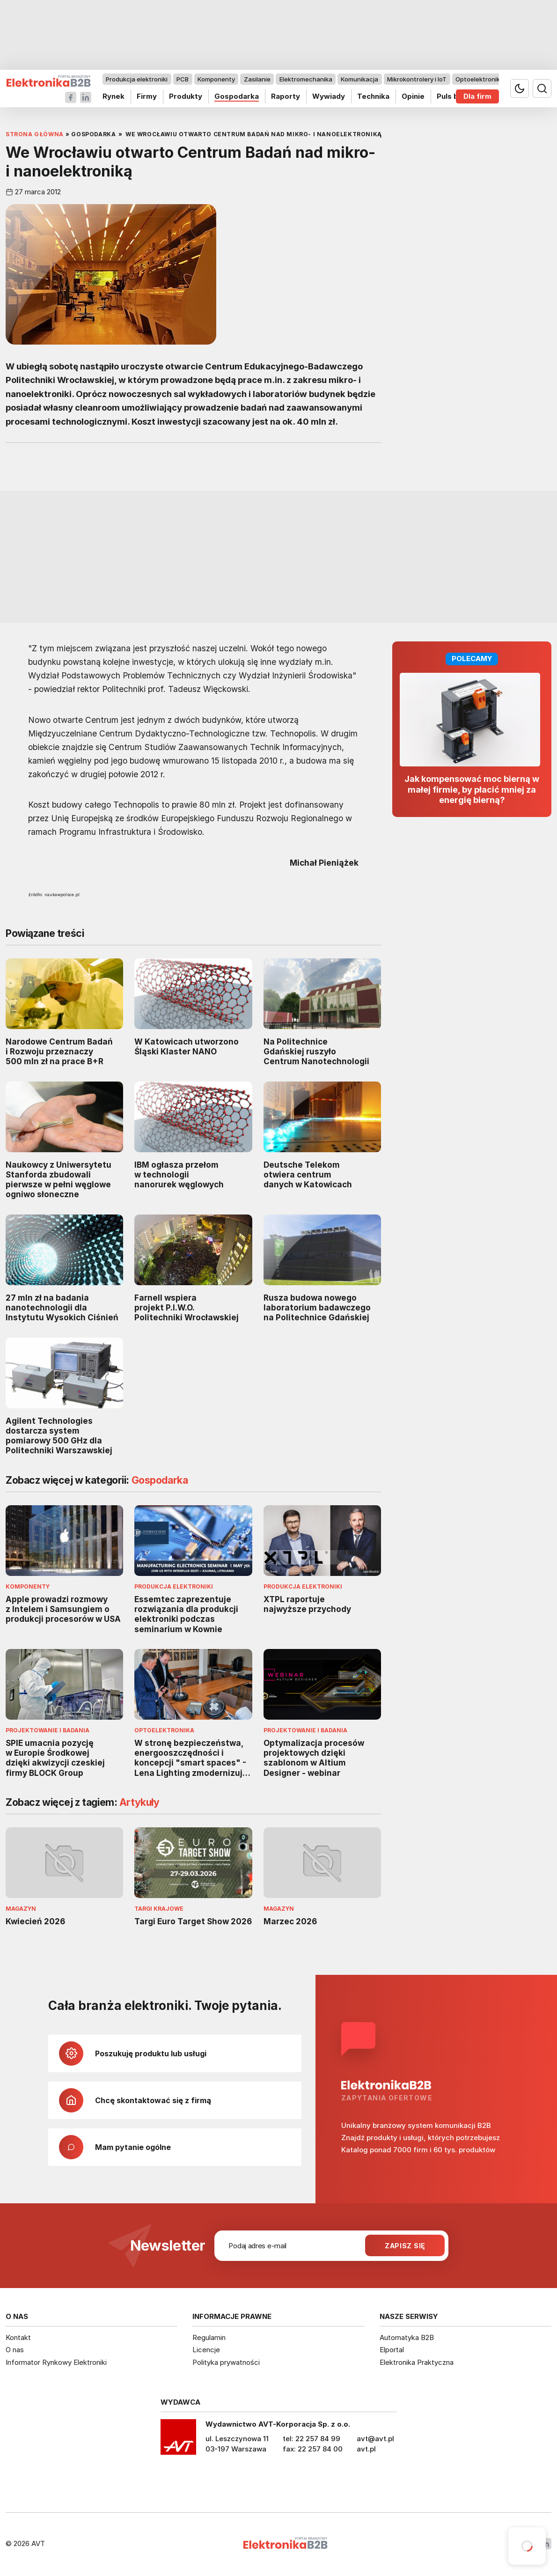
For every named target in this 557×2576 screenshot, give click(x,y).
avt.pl (366, 2448)
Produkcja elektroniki (137, 79)
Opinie (413, 96)
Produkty (185, 96)
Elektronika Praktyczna (417, 2362)
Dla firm (477, 96)
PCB (182, 79)
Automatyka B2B (407, 2337)
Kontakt (18, 2337)
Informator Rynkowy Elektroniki (56, 2362)
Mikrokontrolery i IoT (417, 79)
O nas (15, 2349)
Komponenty (216, 79)
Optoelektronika (479, 79)
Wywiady (328, 96)
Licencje (206, 2349)
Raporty (285, 96)
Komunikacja (359, 79)
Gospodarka (236, 96)
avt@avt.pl (375, 2438)
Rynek (114, 96)
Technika (373, 96)
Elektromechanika (305, 79)
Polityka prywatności (226, 2362)
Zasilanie (257, 79)
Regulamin (209, 2337)
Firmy (147, 96)
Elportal (392, 2349)
